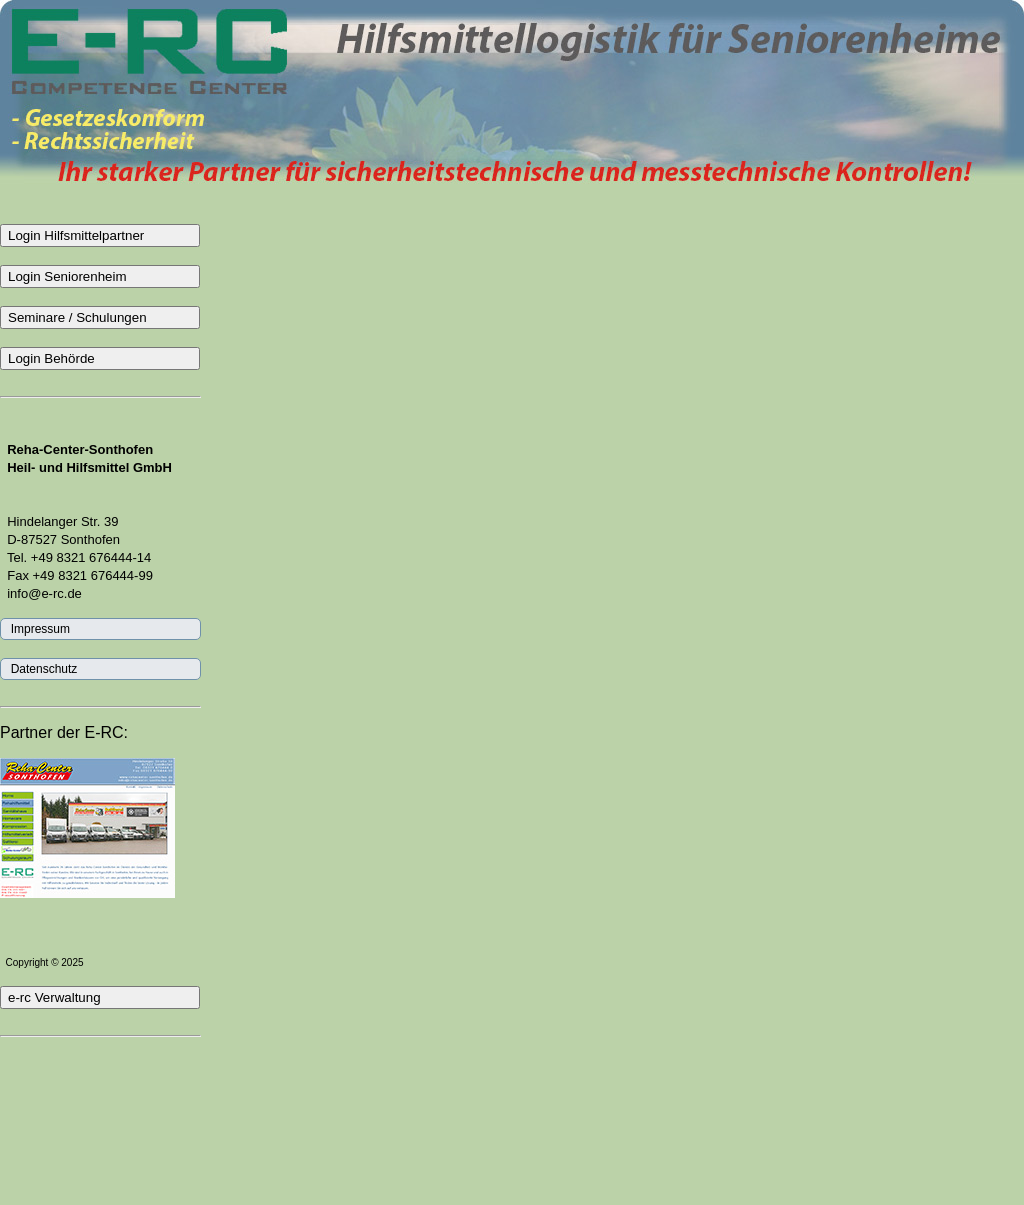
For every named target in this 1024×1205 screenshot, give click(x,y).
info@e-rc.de (41, 593)
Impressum (37, 629)
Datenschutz (40, 669)
